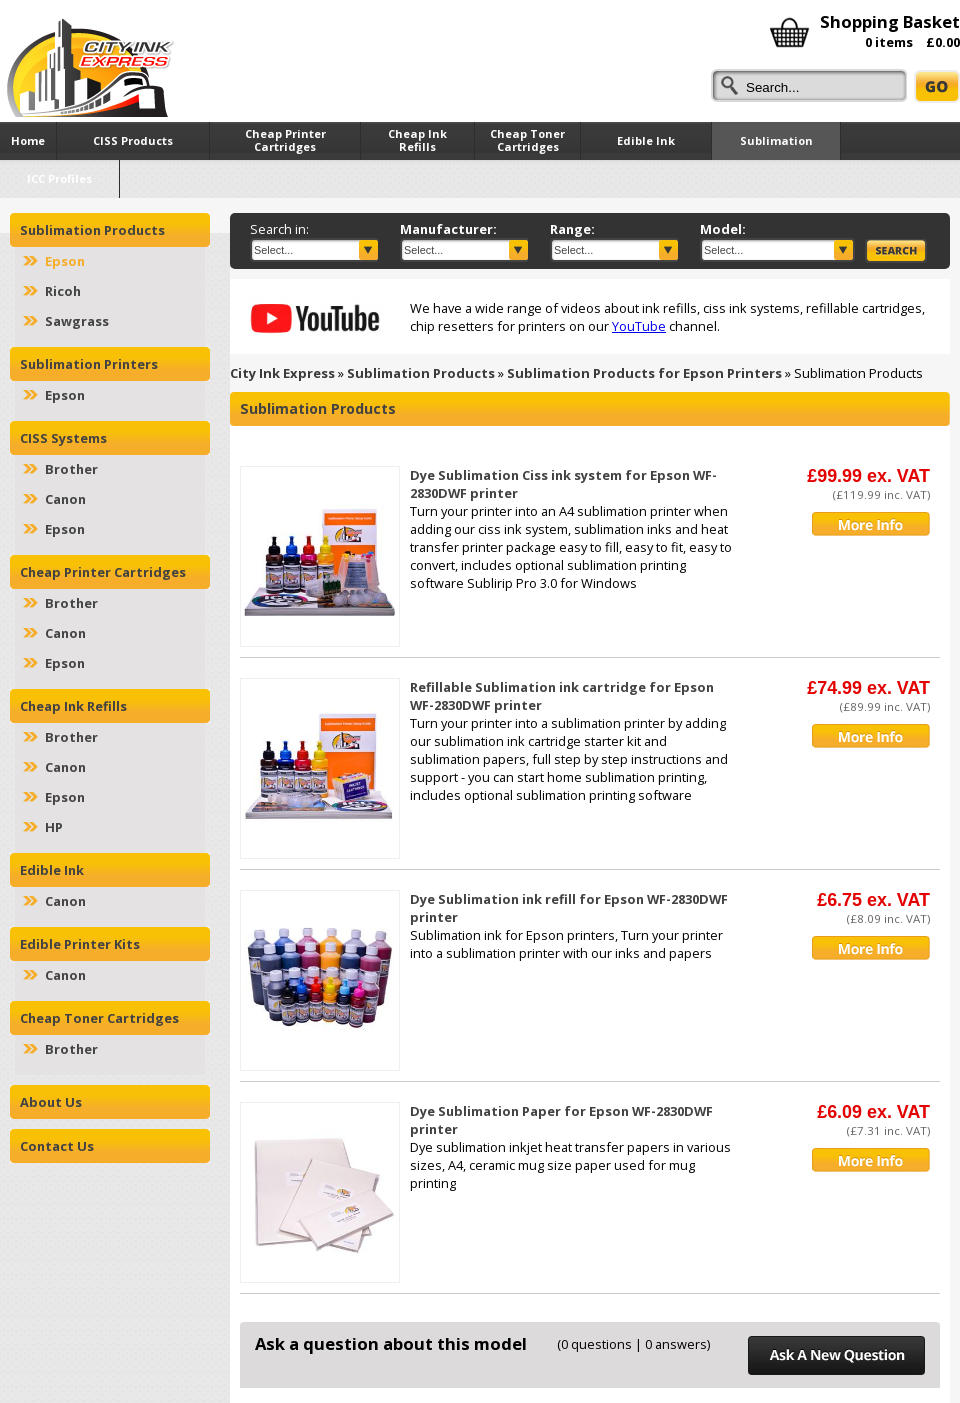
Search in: (279, 229)
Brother (71, 469)
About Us (51, 1102)
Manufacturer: (448, 229)
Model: (723, 229)
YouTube (639, 326)
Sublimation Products (421, 373)
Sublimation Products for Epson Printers (644, 373)
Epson (65, 261)
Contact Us (57, 1146)
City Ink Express (282, 373)
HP (54, 827)
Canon (65, 499)
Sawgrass (77, 321)
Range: (572, 229)
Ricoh (63, 291)
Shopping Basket (890, 21)
